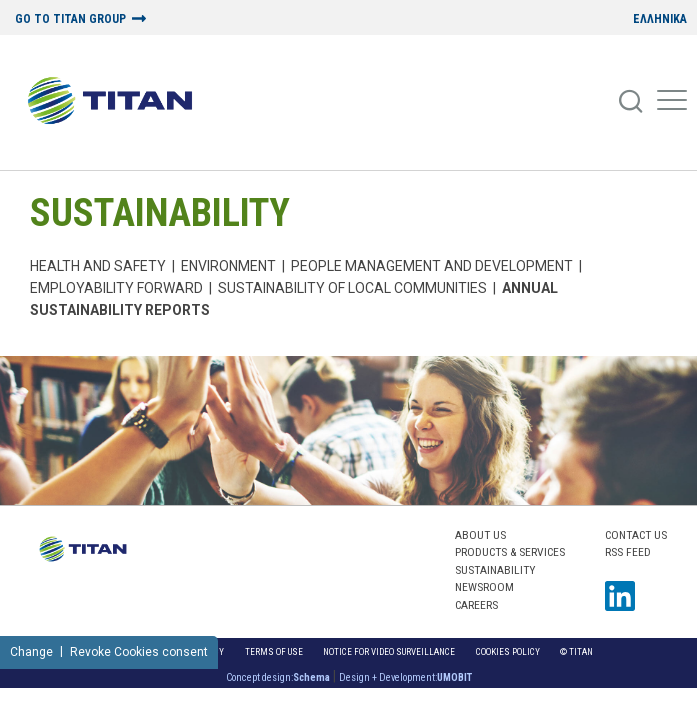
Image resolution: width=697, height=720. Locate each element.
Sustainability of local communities (352, 288)
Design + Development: (405, 677)
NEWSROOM (484, 587)
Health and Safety (98, 266)
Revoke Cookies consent (139, 652)
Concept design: (278, 677)
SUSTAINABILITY (160, 212)
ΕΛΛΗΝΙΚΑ (660, 19)
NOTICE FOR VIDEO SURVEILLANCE (389, 651)
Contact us (636, 535)
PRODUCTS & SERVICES (510, 552)
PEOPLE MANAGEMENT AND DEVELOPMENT (432, 266)
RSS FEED (628, 552)
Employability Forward (116, 288)
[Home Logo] (117, 102)
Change (31, 652)
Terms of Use (274, 651)
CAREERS (476, 605)
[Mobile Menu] (672, 102)
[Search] (632, 102)
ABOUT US (480, 535)
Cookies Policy (508, 651)
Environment (228, 266)
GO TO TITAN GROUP (70, 19)
